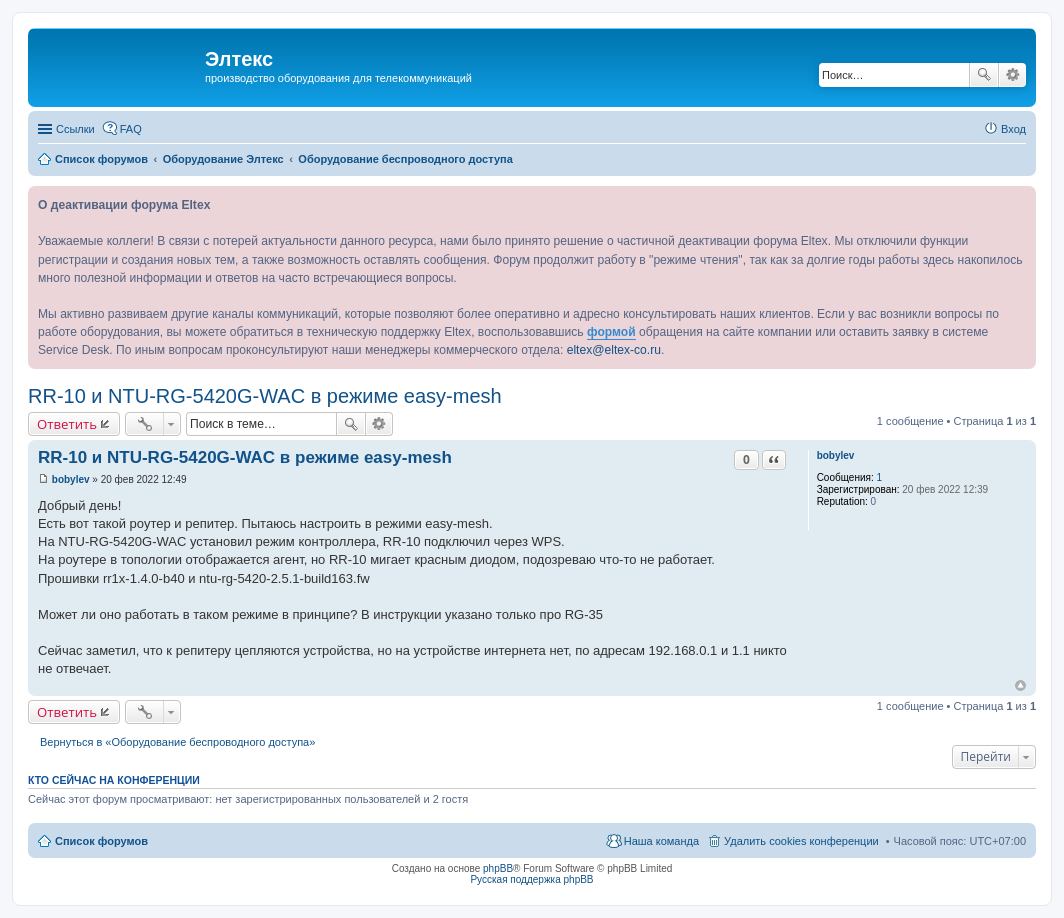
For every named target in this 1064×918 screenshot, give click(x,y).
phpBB (498, 868)
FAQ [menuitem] (131, 129)
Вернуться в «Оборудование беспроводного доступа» (177, 742)
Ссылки (75, 129)
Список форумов (101, 841)
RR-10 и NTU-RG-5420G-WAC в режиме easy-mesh (265, 396)
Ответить (67, 424)
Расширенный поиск (1012, 75)
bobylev (836, 455)
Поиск (984, 75)
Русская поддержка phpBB (531, 879)
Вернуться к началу (1020, 685)
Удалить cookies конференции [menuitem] (801, 841)
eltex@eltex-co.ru (614, 350)
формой (611, 332)
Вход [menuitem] (1013, 129)
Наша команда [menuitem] (661, 841)
